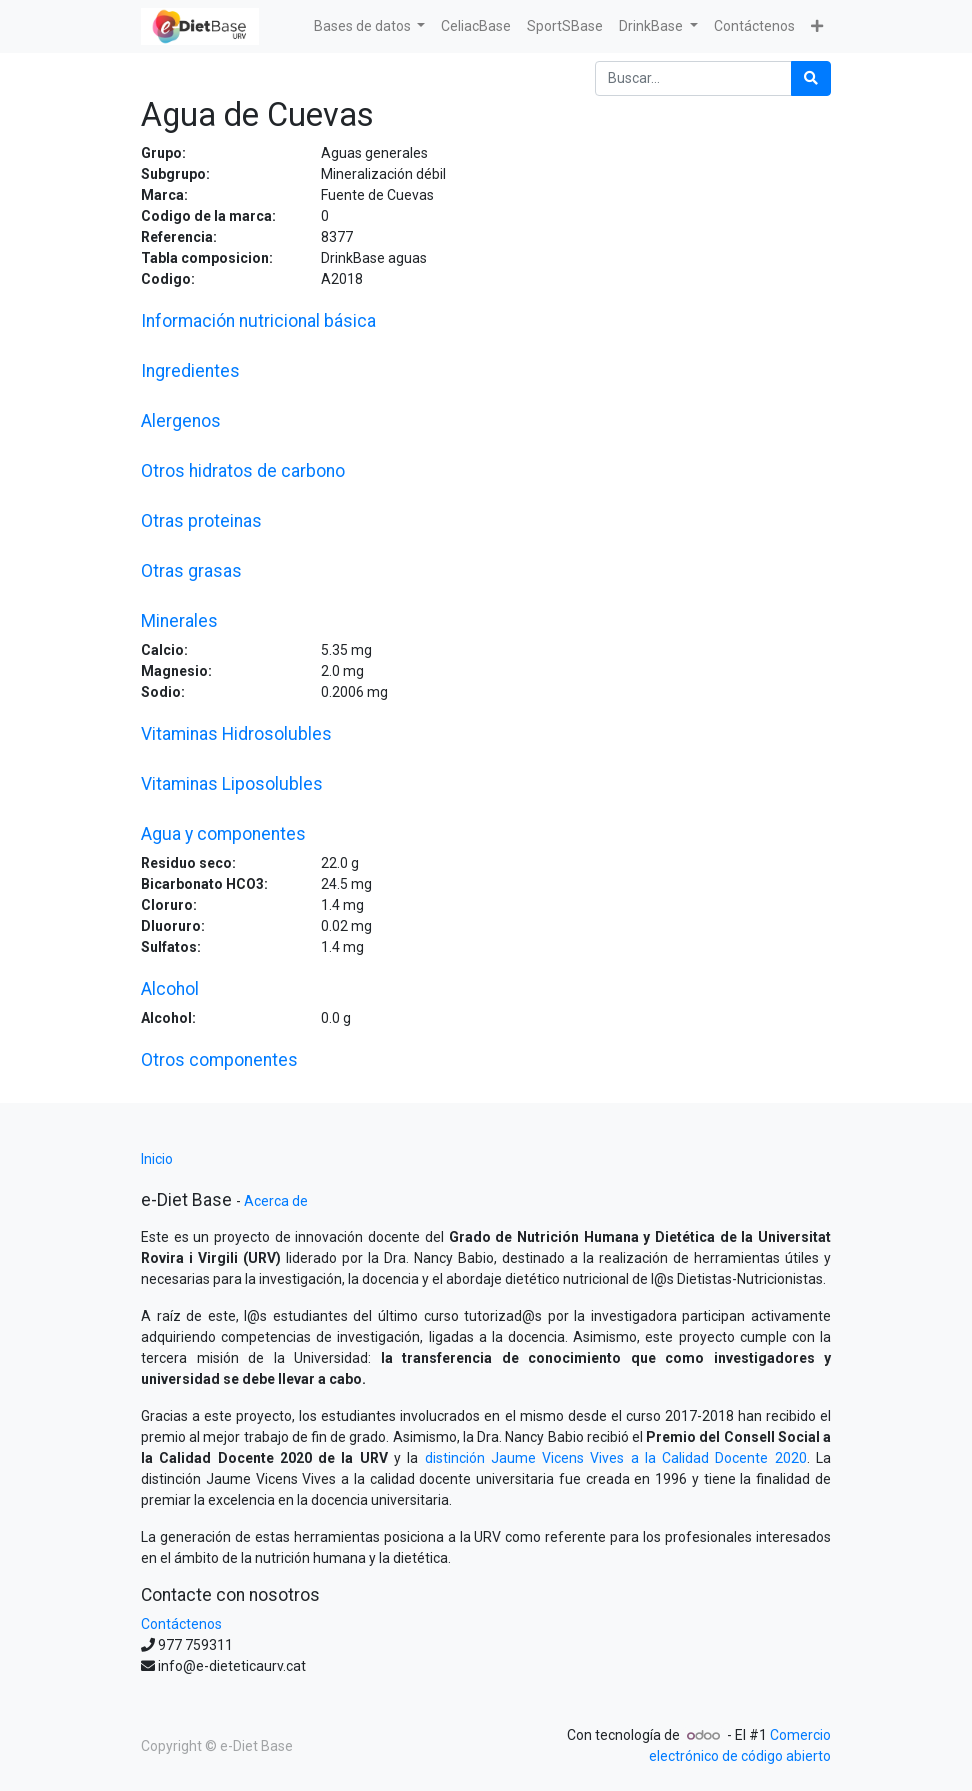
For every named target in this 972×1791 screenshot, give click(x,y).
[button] (817, 26)
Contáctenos (181, 1624)
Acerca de (276, 1201)
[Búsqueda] (811, 78)
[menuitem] (476, 26)
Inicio (157, 1159)
